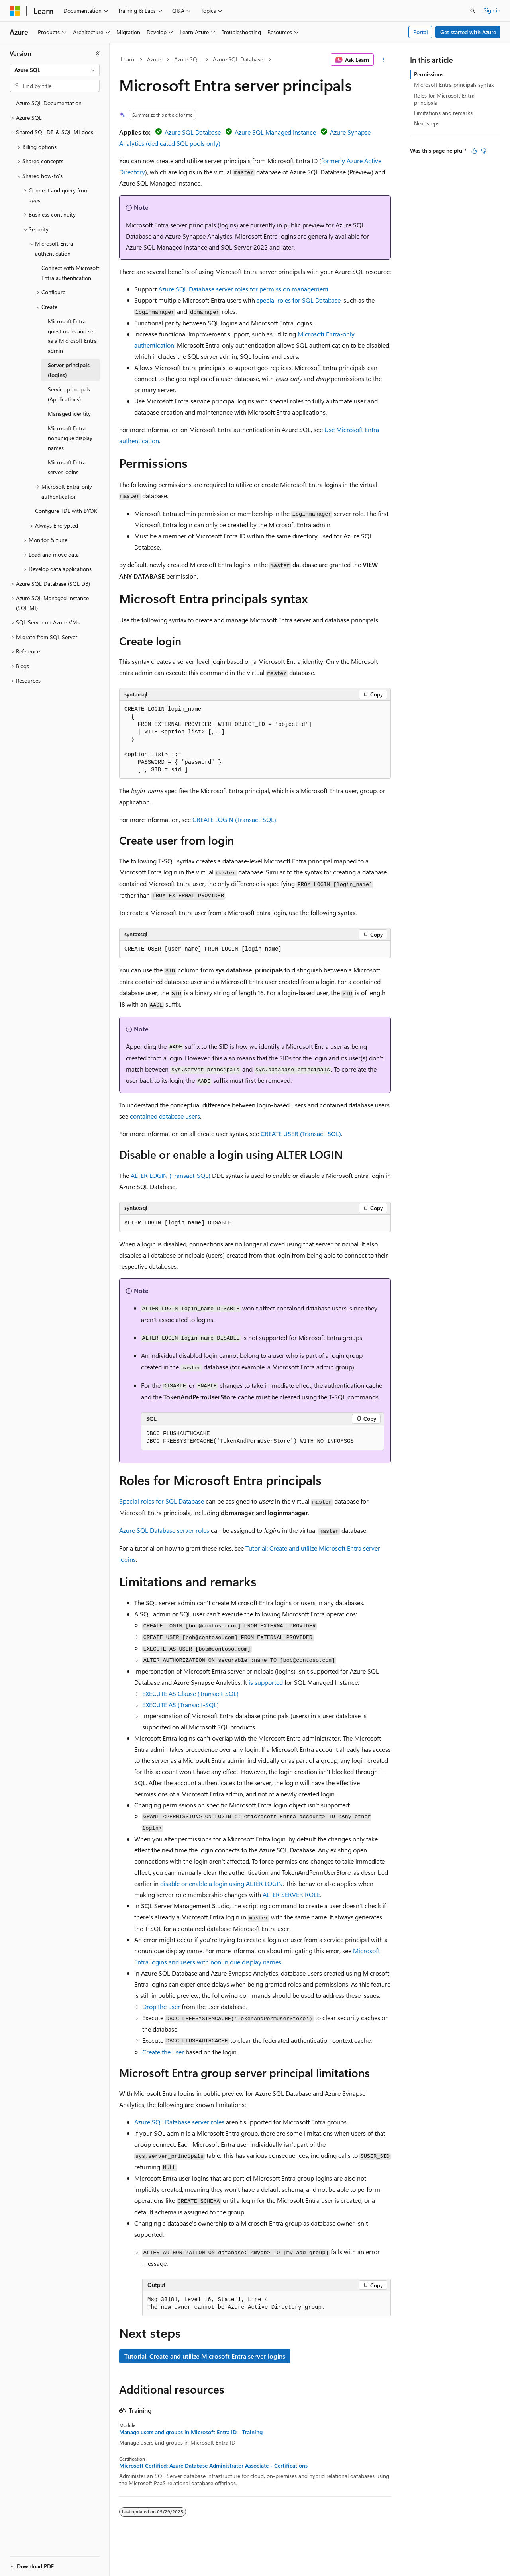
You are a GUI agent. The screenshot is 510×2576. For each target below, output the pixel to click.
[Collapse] (97, 53)
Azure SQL (187, 59)
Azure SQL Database (238, 59)
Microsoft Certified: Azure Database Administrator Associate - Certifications (213, 2465)
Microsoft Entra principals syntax (454, 84)
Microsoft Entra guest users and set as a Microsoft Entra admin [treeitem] (72, 335)
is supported (266, 1682)
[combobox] (55, 70)
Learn (127, 59)
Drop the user (161, 2006)
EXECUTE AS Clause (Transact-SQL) (190, 1693)
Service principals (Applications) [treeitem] (69, 394)
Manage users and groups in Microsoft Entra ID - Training (191, 2432)
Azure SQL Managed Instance (275, 132)
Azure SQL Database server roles (164, 1530)
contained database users (165, 1116)
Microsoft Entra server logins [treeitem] (67, 467)
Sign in (492, 10)
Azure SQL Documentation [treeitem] (49, 103)
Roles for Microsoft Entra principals (444, 99)
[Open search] (473, 11)
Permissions (428, 74)
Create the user (163, 2052)
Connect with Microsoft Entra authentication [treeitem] (70, 273)
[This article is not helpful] (483, 151)
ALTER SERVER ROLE (291, 1894)
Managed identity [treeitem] (69, 413)
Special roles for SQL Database (161, 1501)
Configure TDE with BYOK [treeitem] (66, 510)
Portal (420, 32)
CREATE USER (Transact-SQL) (301, 1133)
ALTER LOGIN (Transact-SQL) (170, 1175)
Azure (154, 59)
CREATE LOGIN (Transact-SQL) (234, 819)
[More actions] (384, 59)
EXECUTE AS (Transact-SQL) (180, 1704)
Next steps (426, 123)
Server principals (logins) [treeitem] (69, 370)
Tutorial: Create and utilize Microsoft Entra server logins (204, 2356)
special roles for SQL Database (299, 300)
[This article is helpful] (474, 151)
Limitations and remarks (443, 113)
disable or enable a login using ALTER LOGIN (221, 1883)
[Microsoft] (15, 11)
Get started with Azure (468, 32)
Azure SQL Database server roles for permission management (243, 289)
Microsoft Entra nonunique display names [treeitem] (70, 438)
